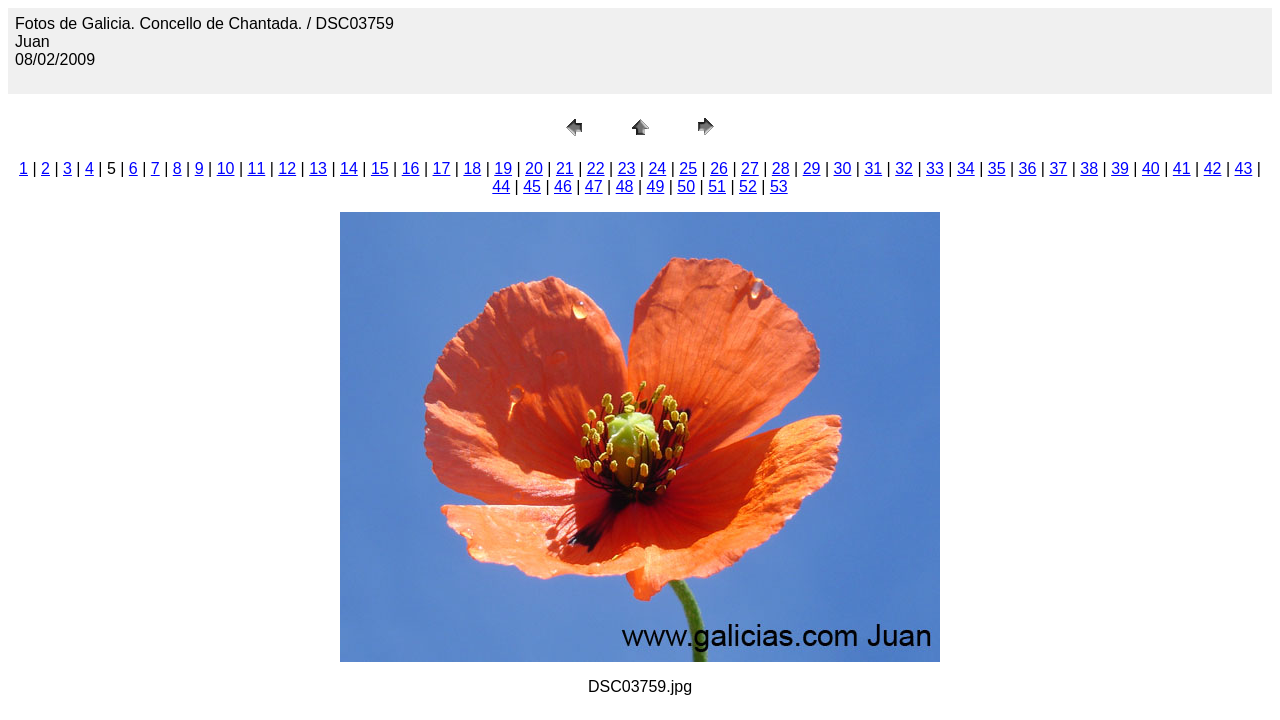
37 (1058, 168)
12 (287, 168)
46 (563, 186)
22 (596, 168)
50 (686, 186)
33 (935, 168)
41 (1182, 168)
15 (380, 168)
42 (1213, 168)
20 (534, 168)
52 (748, 186)
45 (532, 186)
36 (1028, 168)
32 (904, 168)
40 (1151, 168)
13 (318, 168)
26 (719, 168)
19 (503, 168)
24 (657, 168)
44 (501, 186)
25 (688, 168)
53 (779, 186)
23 (627, 168)
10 (226, 168)
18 (472, 168)
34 (966, 168)
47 (594, 186)
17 (442, 168)
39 (1120, 168)
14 (349, 168)
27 (750, 168)
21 (565, 168)
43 (1244, 168)
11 (257, 168)
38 (1089, 168)
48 (625, 186)
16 (411, 168)
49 (656, 186)
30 (843, 168)
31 (873, 168)
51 (717, 186)
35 (997, 168)
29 (812, 168)
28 (781, 168)
